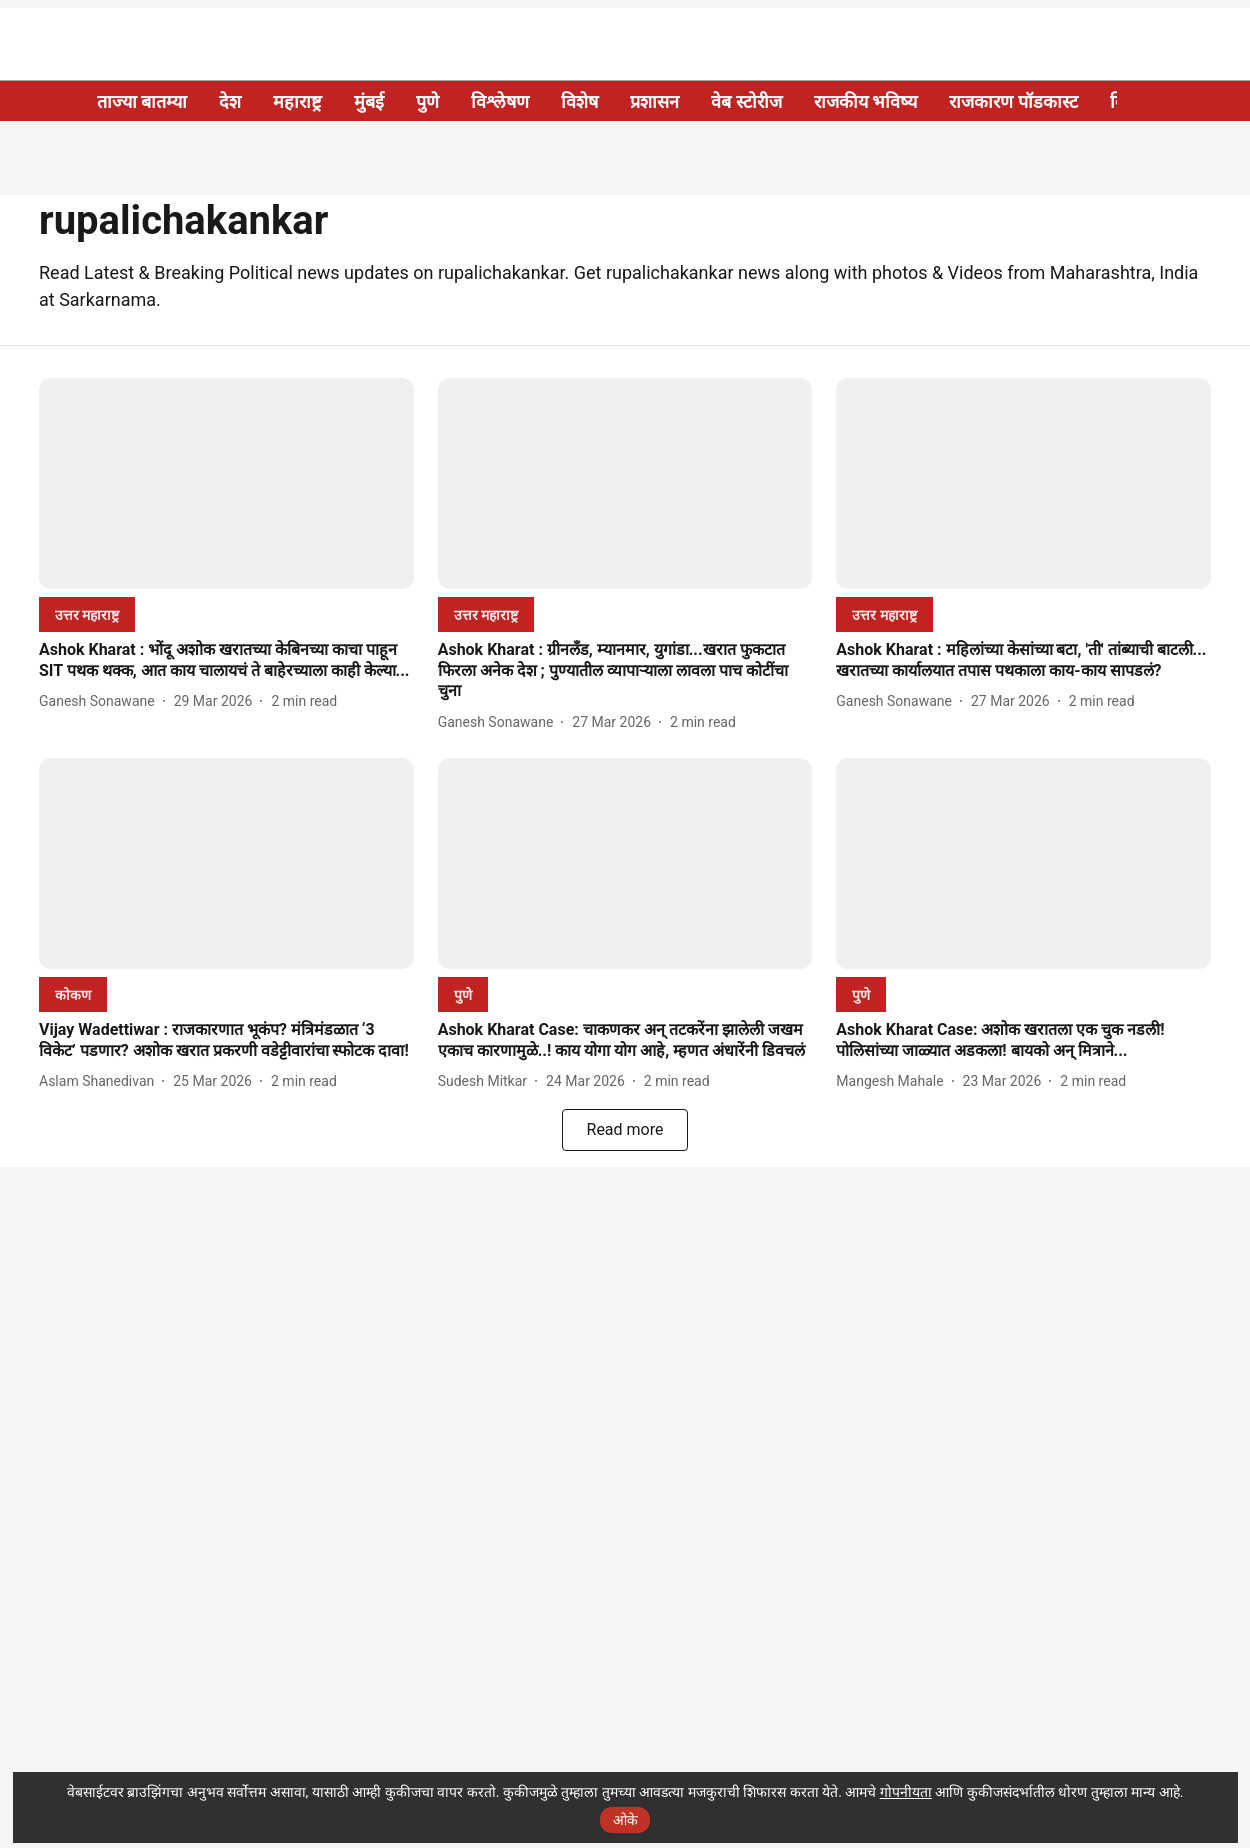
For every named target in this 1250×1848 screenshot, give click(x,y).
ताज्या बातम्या (142, 101)
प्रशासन (654, 101)
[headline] (226, 661)
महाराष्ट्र (297, 101)
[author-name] (101, 701)
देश (230, 101)
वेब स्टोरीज (746, 101)
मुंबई (369, 101)
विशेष (579, 101)
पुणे (427, 101)
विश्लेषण (500, 101)
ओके (625, 1820)
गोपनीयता (906, 1792)
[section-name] (87, 614)
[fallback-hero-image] (226, 483)
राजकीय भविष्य (865, 101)
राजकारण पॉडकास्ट (1013, 101)
